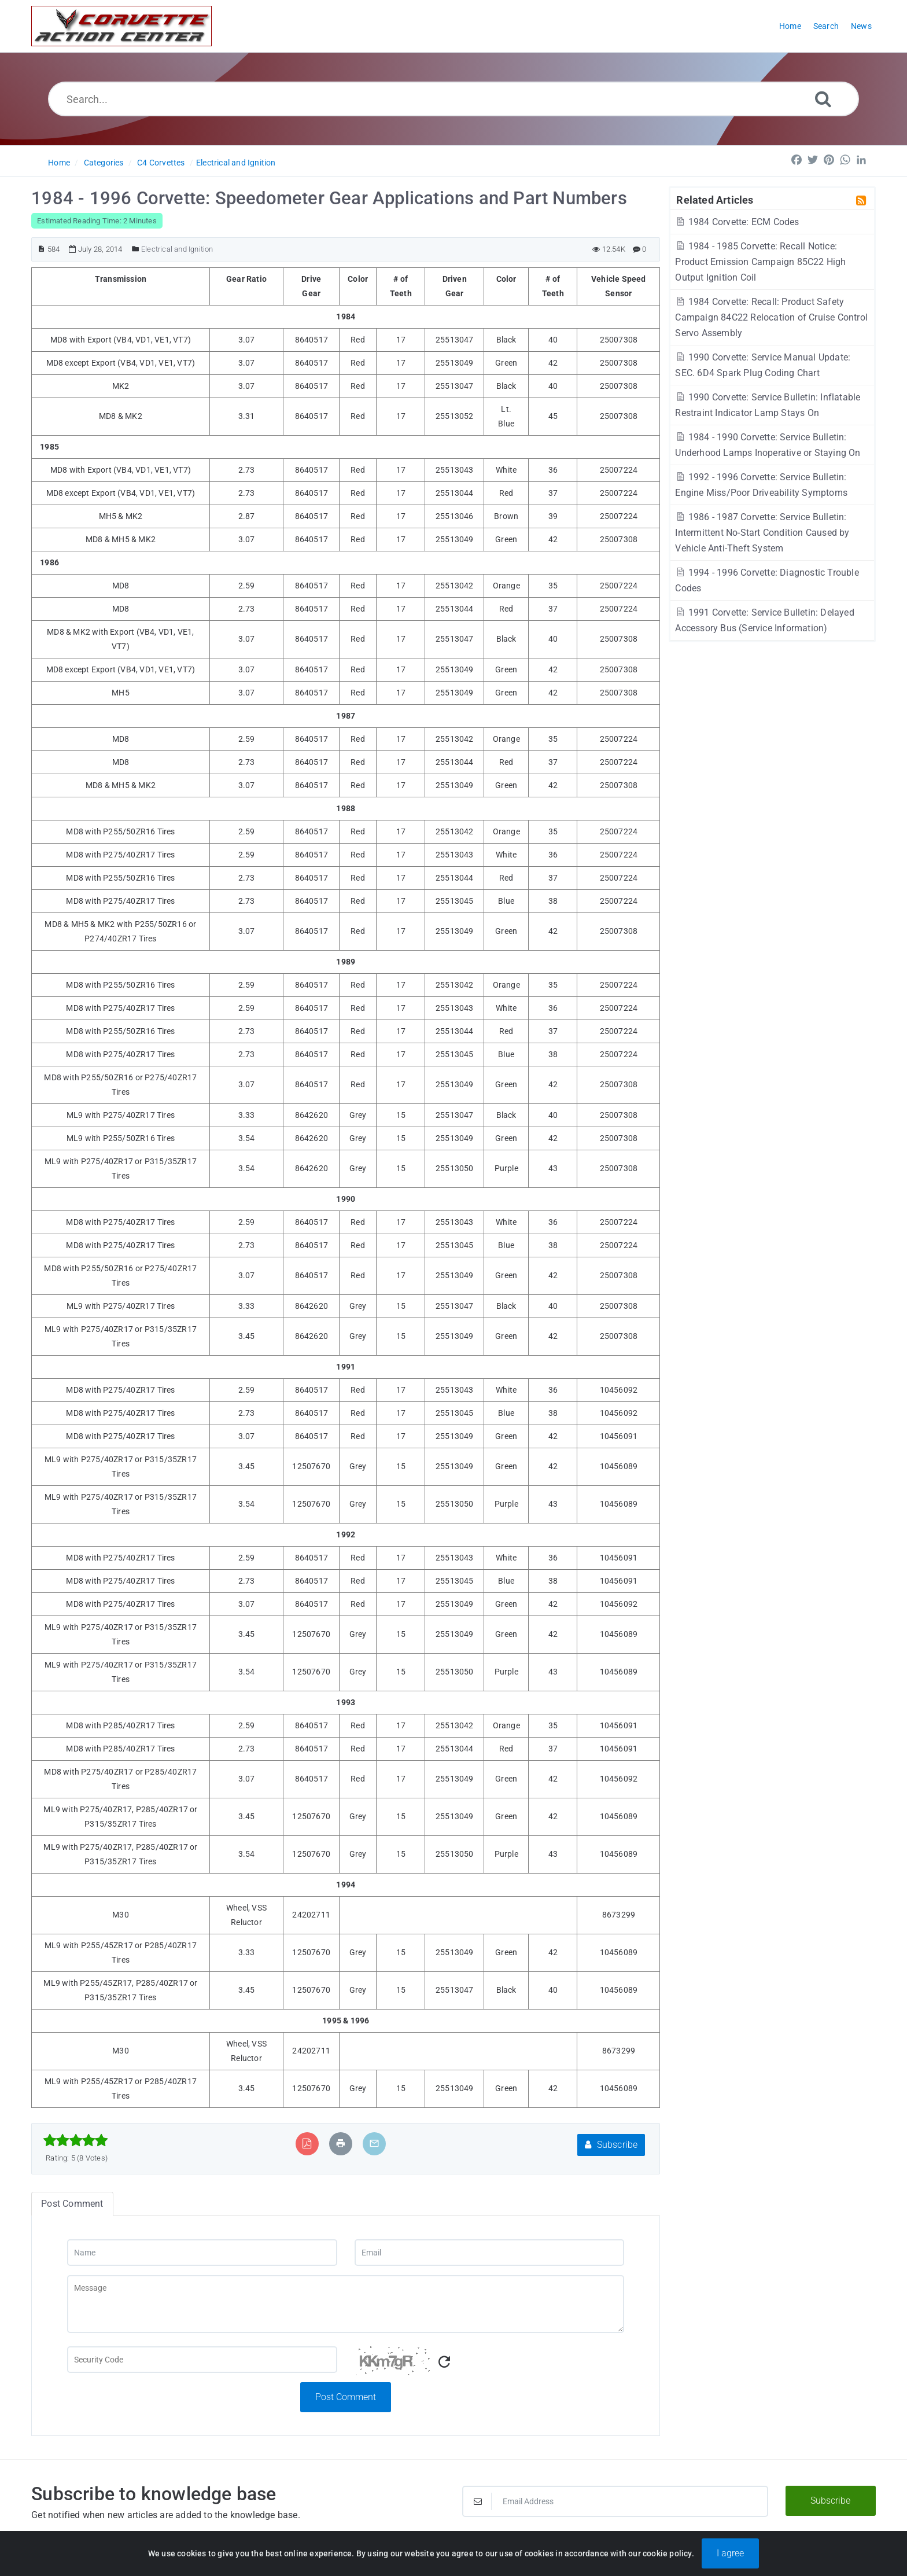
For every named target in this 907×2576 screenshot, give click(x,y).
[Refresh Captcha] (444, 2362)
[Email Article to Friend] (374, 2143)
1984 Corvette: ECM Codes (737, 221)
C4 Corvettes (161, 162)
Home (59, 162)
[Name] (202, 2252)
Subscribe (611, 2144)
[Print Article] (340, 2143)
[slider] (75, 2140)
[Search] (823, 98)
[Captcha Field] (202, 2359)
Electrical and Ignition (236, 162)
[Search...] (454, 99)
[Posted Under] (135, 249)
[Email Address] (615, 2501)
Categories (104, 162)
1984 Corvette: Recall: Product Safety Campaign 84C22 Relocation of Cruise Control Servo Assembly (771, 317)
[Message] (345, 2304)
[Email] (489, 2252)
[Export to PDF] (307, 2143)
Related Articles (714, 199)
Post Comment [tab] (72, 2203)
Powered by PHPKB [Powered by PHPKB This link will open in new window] (393, 2553)
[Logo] (121, 26)
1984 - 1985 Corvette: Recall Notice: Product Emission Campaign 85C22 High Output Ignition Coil (760, 262)
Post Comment (345, 2396)
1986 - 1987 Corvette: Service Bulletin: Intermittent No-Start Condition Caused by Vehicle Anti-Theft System (762, 532)
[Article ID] (41, 249)
